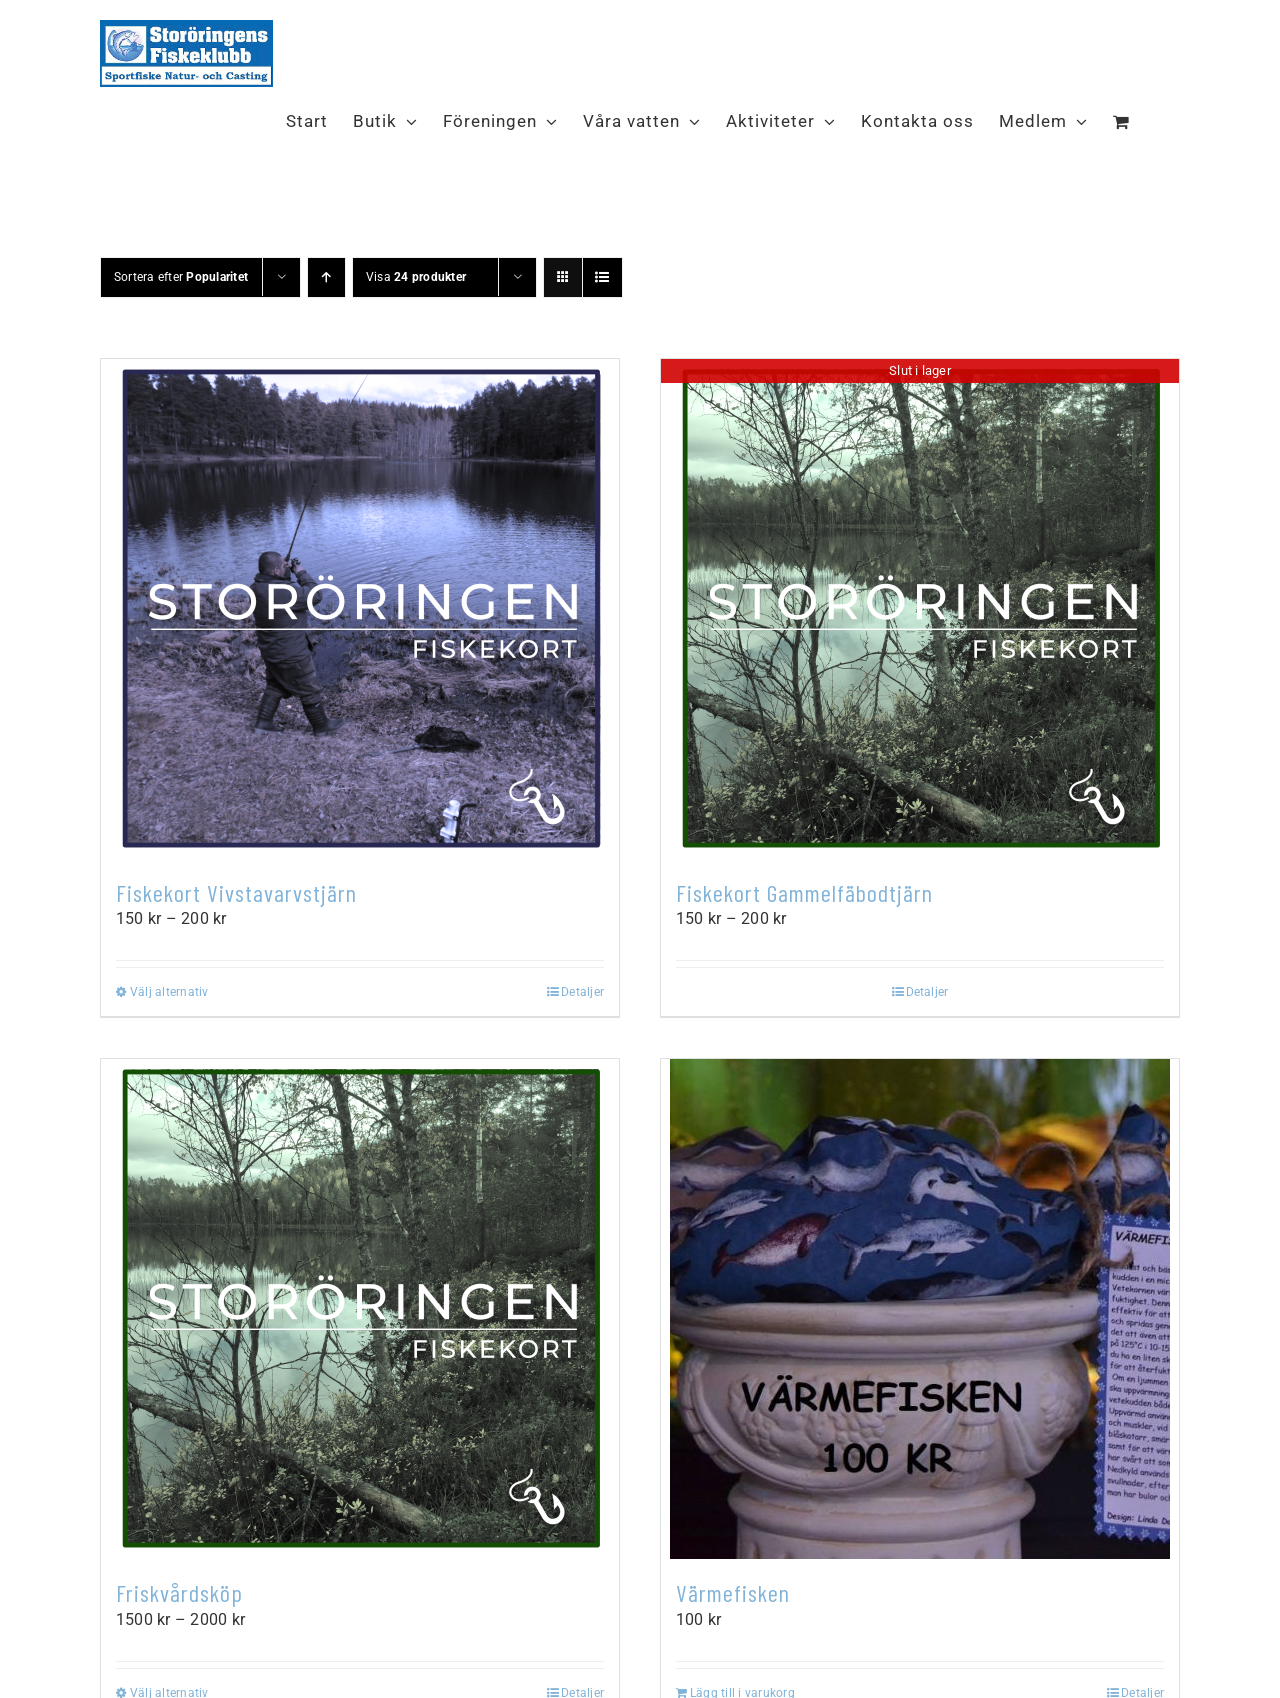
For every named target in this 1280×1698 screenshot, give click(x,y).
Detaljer (582, 992)
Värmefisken (733, 1592)
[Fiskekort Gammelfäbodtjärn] (920, 609)
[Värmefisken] (920, 1309)
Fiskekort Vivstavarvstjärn (236, 892)
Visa (416, 277)
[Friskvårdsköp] (360, 1309)
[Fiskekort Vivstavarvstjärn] (360, 609)
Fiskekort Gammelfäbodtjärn (804, 892)
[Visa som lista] (602, 277)
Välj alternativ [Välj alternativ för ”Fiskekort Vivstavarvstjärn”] (169, 992)
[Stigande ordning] (326, 277)
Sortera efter (181, 277)
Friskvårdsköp (179, 1592)
